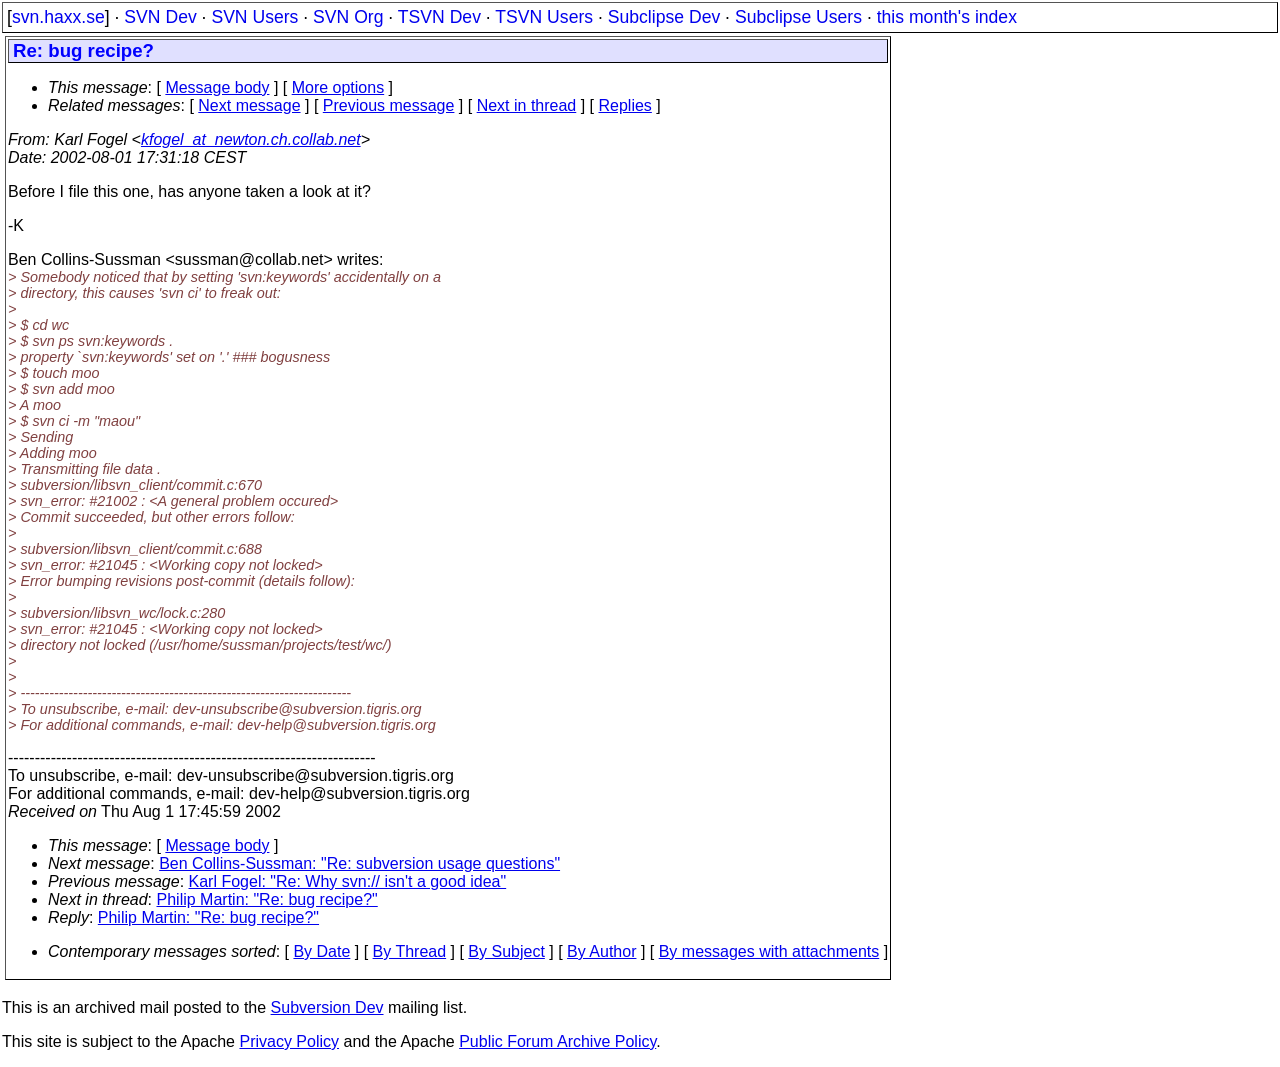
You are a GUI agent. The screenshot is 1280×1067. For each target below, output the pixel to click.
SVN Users (254, 17)
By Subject (506, 951)
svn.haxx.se (58, 17)
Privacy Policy (289, 1041)
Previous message (389, 105)
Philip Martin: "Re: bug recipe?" (267, 899)
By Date (321, 951)
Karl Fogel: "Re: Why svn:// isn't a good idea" (348, 881)
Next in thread (527, 105)
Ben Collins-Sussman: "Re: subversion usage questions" (359, 863)
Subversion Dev (327, 1007)
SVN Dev (160, 17)
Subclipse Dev (664, 17)
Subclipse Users (798, 17)
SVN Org (348, 17)
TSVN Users (544, 17)
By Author (601, 951)
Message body (217, 87)
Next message (249, 105)
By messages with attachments (769, 951)
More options (338, 87)
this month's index (947, 17)
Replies (625, 105)
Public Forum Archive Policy (557, 1041)
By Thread (410, 951)
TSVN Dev (439, 17)
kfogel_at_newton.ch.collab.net (251, 139)
